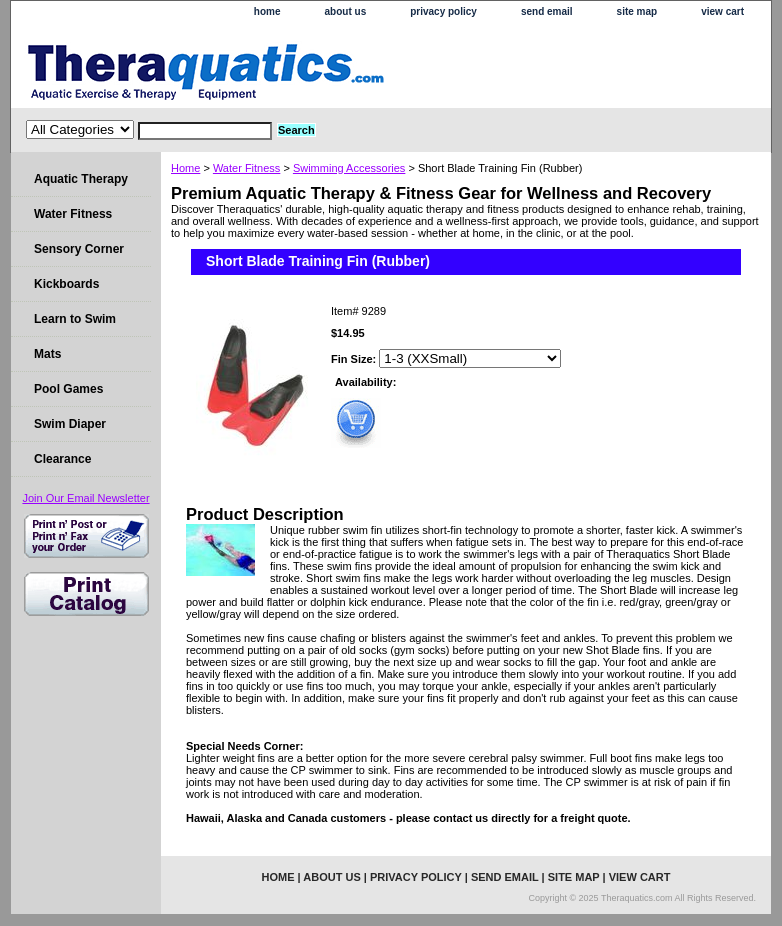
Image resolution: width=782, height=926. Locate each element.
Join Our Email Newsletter (85, 498)
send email (547, 11)
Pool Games (68, 389)
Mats (47, 354)
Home (185, 168)
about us (346, 11)
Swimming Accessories (349, 168)
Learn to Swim (75, 319)
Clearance (62, 459)
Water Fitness (246, 168)
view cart (722, 11)
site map (637, 11)
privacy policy (443, 11)
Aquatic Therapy (81, 179)
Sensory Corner (79, 249)
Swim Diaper (70, 424)
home (267, 11)
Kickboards (66, 284)
